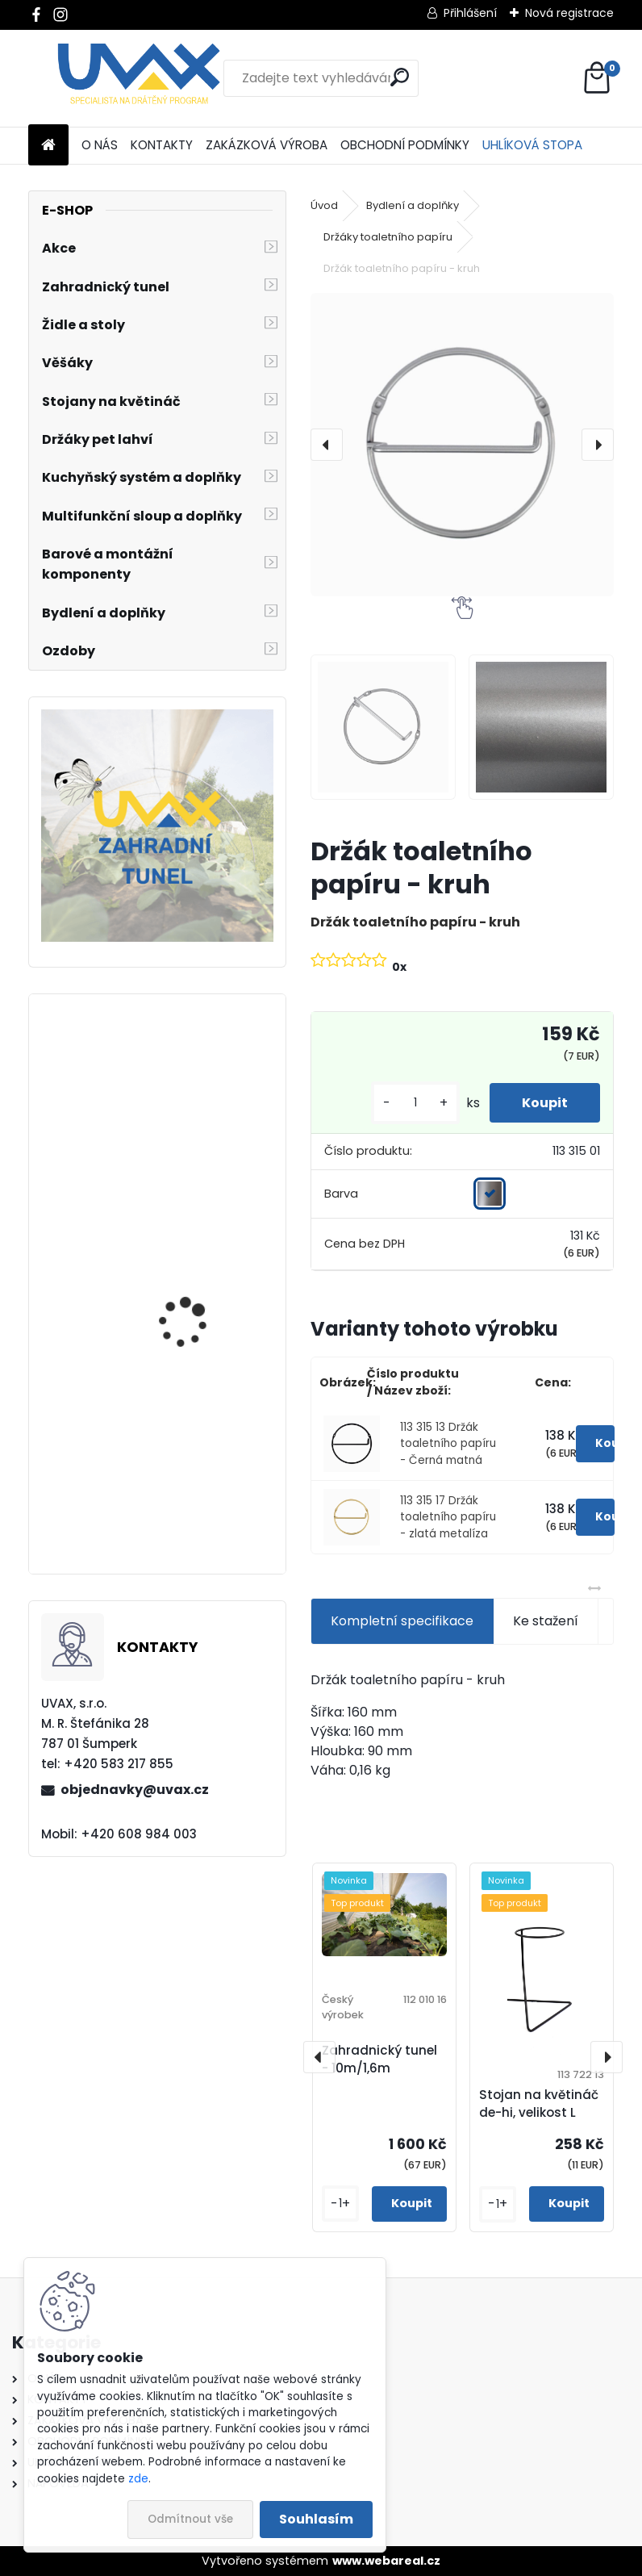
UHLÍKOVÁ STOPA (532, 144)
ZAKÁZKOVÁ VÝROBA (266, 144)
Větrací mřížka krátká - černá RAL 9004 (202, 1500)
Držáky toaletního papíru (387, 237)
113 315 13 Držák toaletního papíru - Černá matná (448, 1444)
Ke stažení (545, 1621)
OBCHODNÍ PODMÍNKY (404, 144)
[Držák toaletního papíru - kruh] (462, 444)
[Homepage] (48, 146)
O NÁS (99, 144)
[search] (399, 77)
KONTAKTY (162, 144)
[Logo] (139, 78)
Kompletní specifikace (402, 1621)
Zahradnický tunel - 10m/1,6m (379, 2059)
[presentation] (327, 445)
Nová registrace (569, 13)
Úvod (324, 205)
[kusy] (415, 1103)
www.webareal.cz (386, 2561)
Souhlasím (316, 2519)
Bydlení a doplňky (412, 205)
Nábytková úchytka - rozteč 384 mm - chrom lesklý (203, 1344)
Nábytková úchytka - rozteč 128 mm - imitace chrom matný (203, 1148)
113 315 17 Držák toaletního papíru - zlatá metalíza (448, 1517)
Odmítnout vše (190, 2519)
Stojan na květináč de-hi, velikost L (538, 2104)
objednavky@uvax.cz (134, 1789)
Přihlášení (470, 13)
